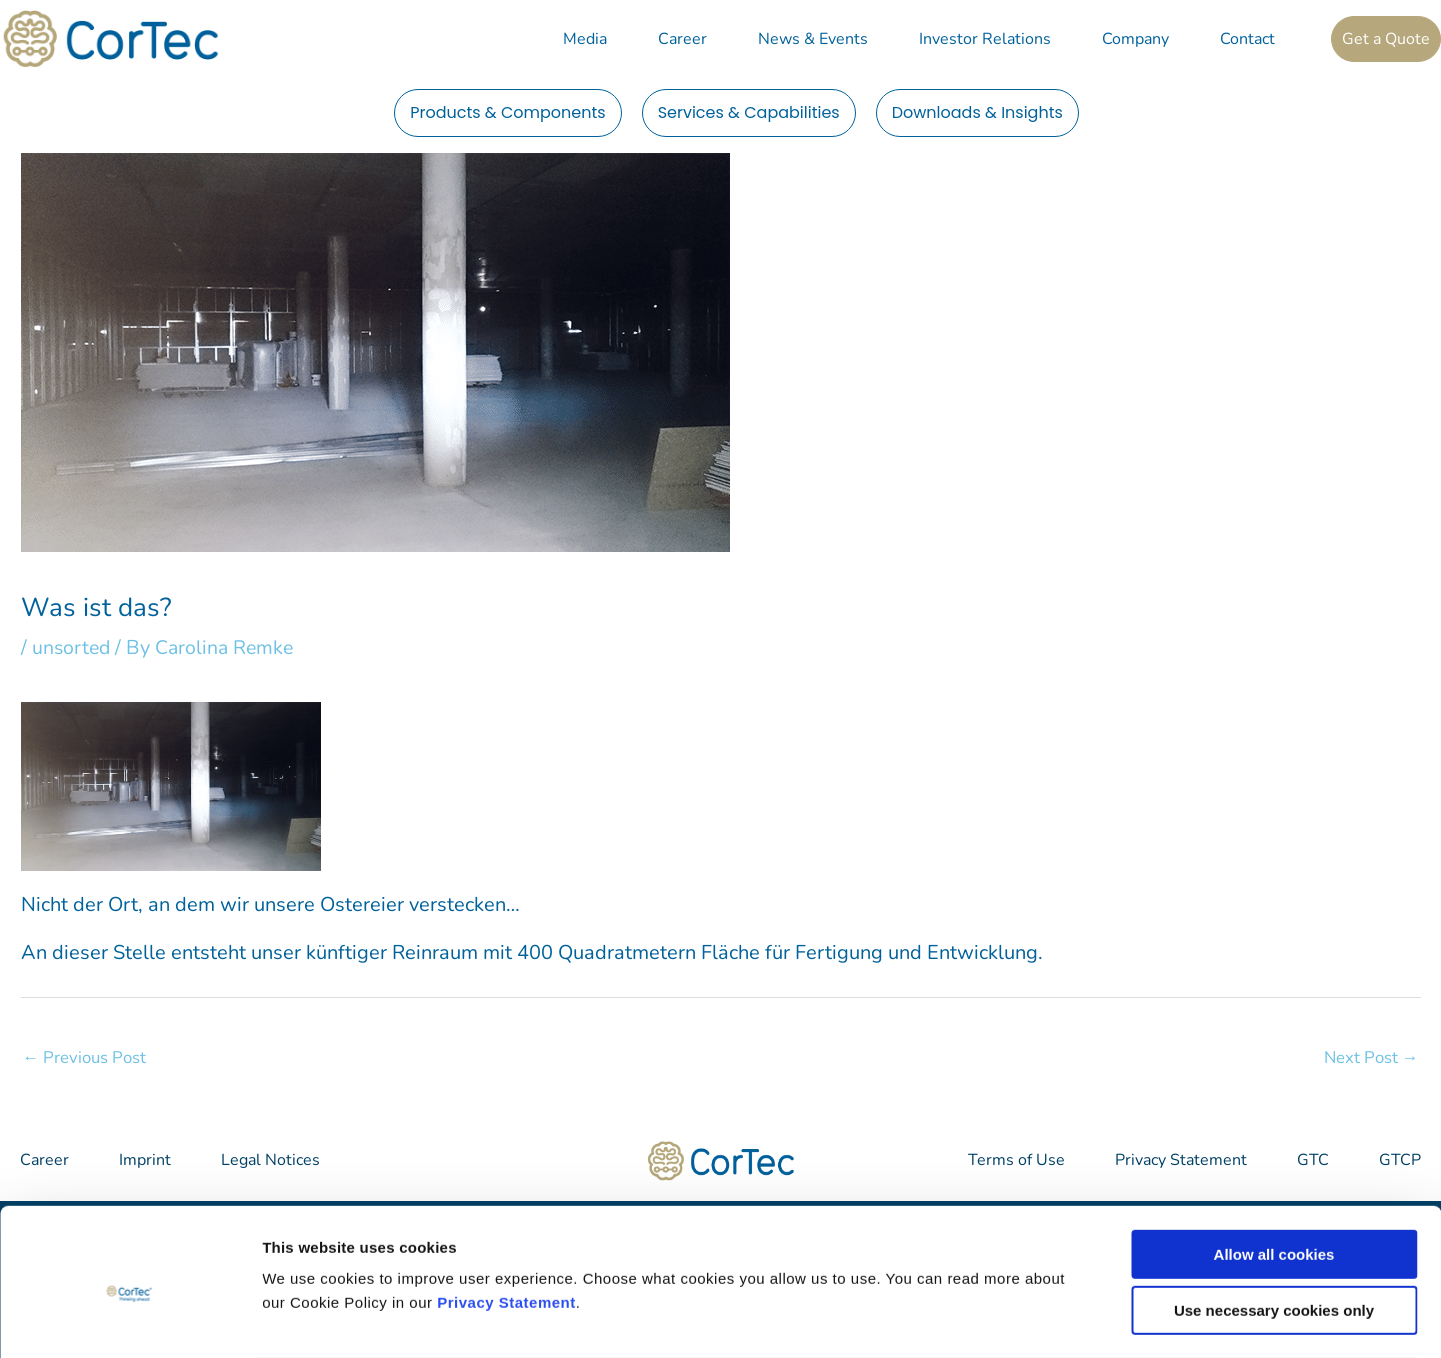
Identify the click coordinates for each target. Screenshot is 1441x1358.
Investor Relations (985, 39)
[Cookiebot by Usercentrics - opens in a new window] (129, 1319)
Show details (1049, 1318)
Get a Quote (1386, 39)
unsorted (72, 647)
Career (682, 39)
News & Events (813, 39)
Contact (1247, 39)
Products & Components (508, 112)
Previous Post (85, 1057)
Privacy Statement (506, 1222)
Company (1135, 39)
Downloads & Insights (977, 112)
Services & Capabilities (749, 112)
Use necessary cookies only (1274, 1231)
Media (585, 39)
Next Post (1371, 1057)
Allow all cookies (1274, 1174)
